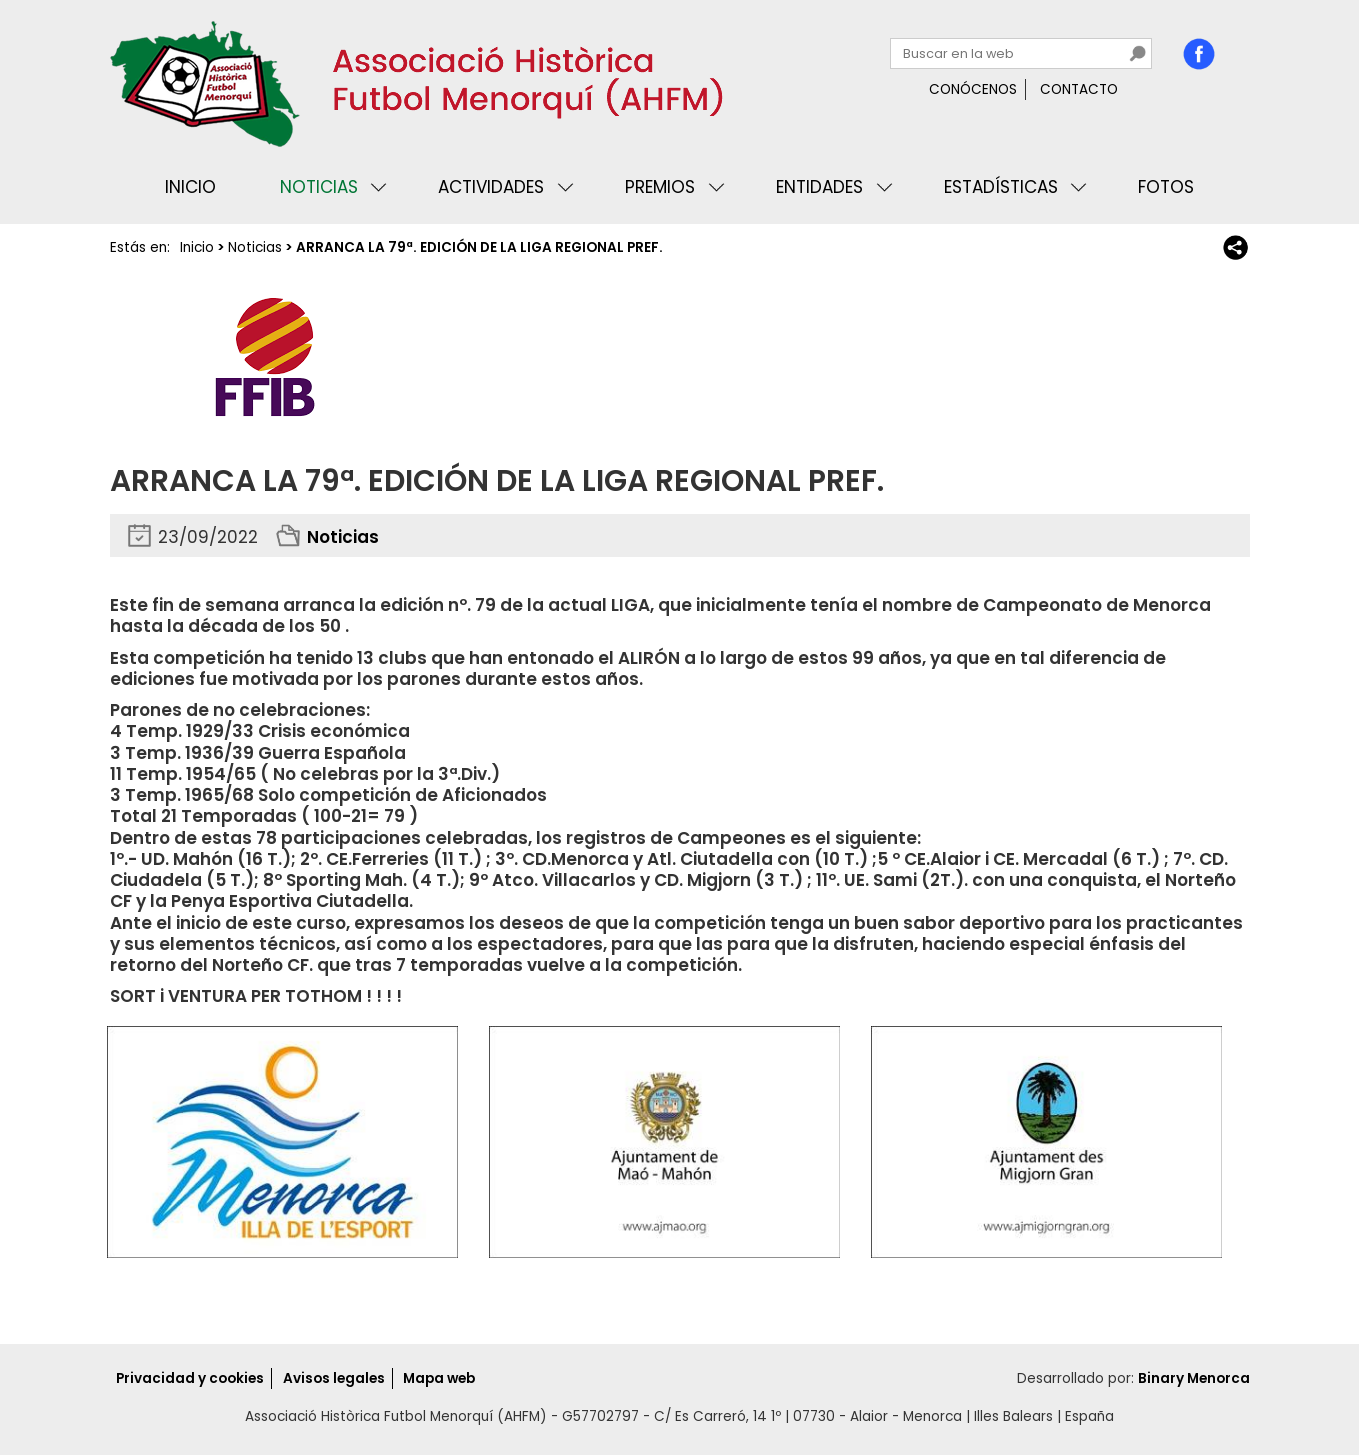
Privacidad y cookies (190, 1378)
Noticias (319, 187)
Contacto (1079, 89)
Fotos (1166, 187)
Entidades (819, 187)
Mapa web (439, 1378)
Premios (660, 187)
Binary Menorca (1194, 1378)
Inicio (190, 187)
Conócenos (973, 89)
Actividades (491, 187)
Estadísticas (1001, 187)
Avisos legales (334, 1378)
